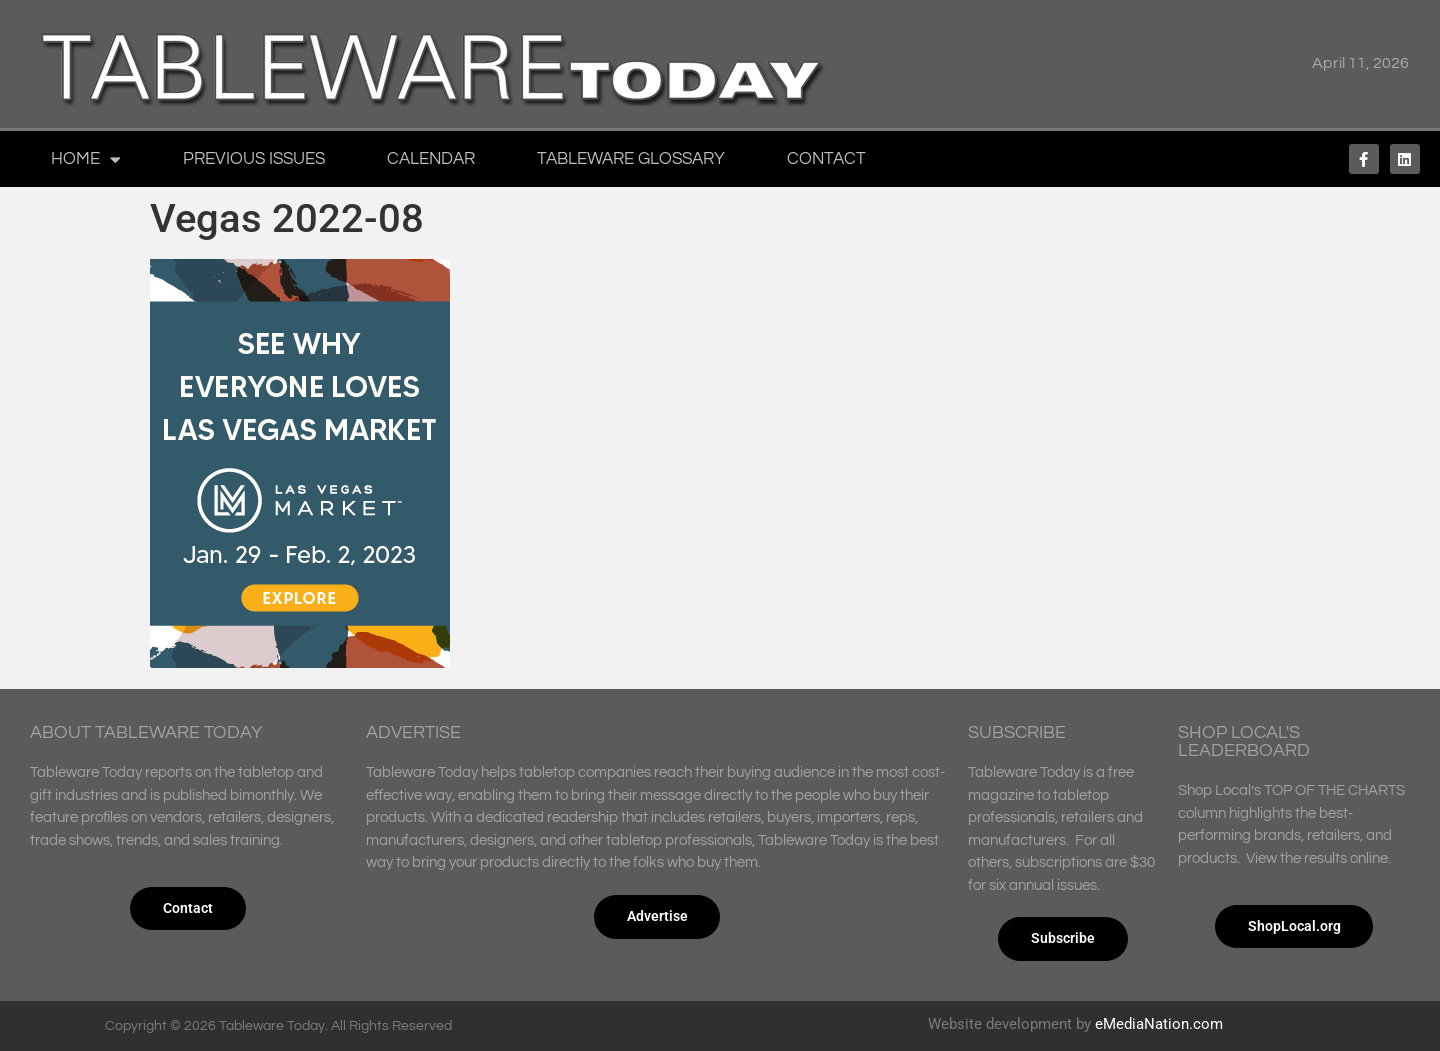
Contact (826, 159)
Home (86, 159)
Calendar (431, 159)
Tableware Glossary (631, 159)
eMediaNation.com (1159, 1024)
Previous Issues (254, 159)
